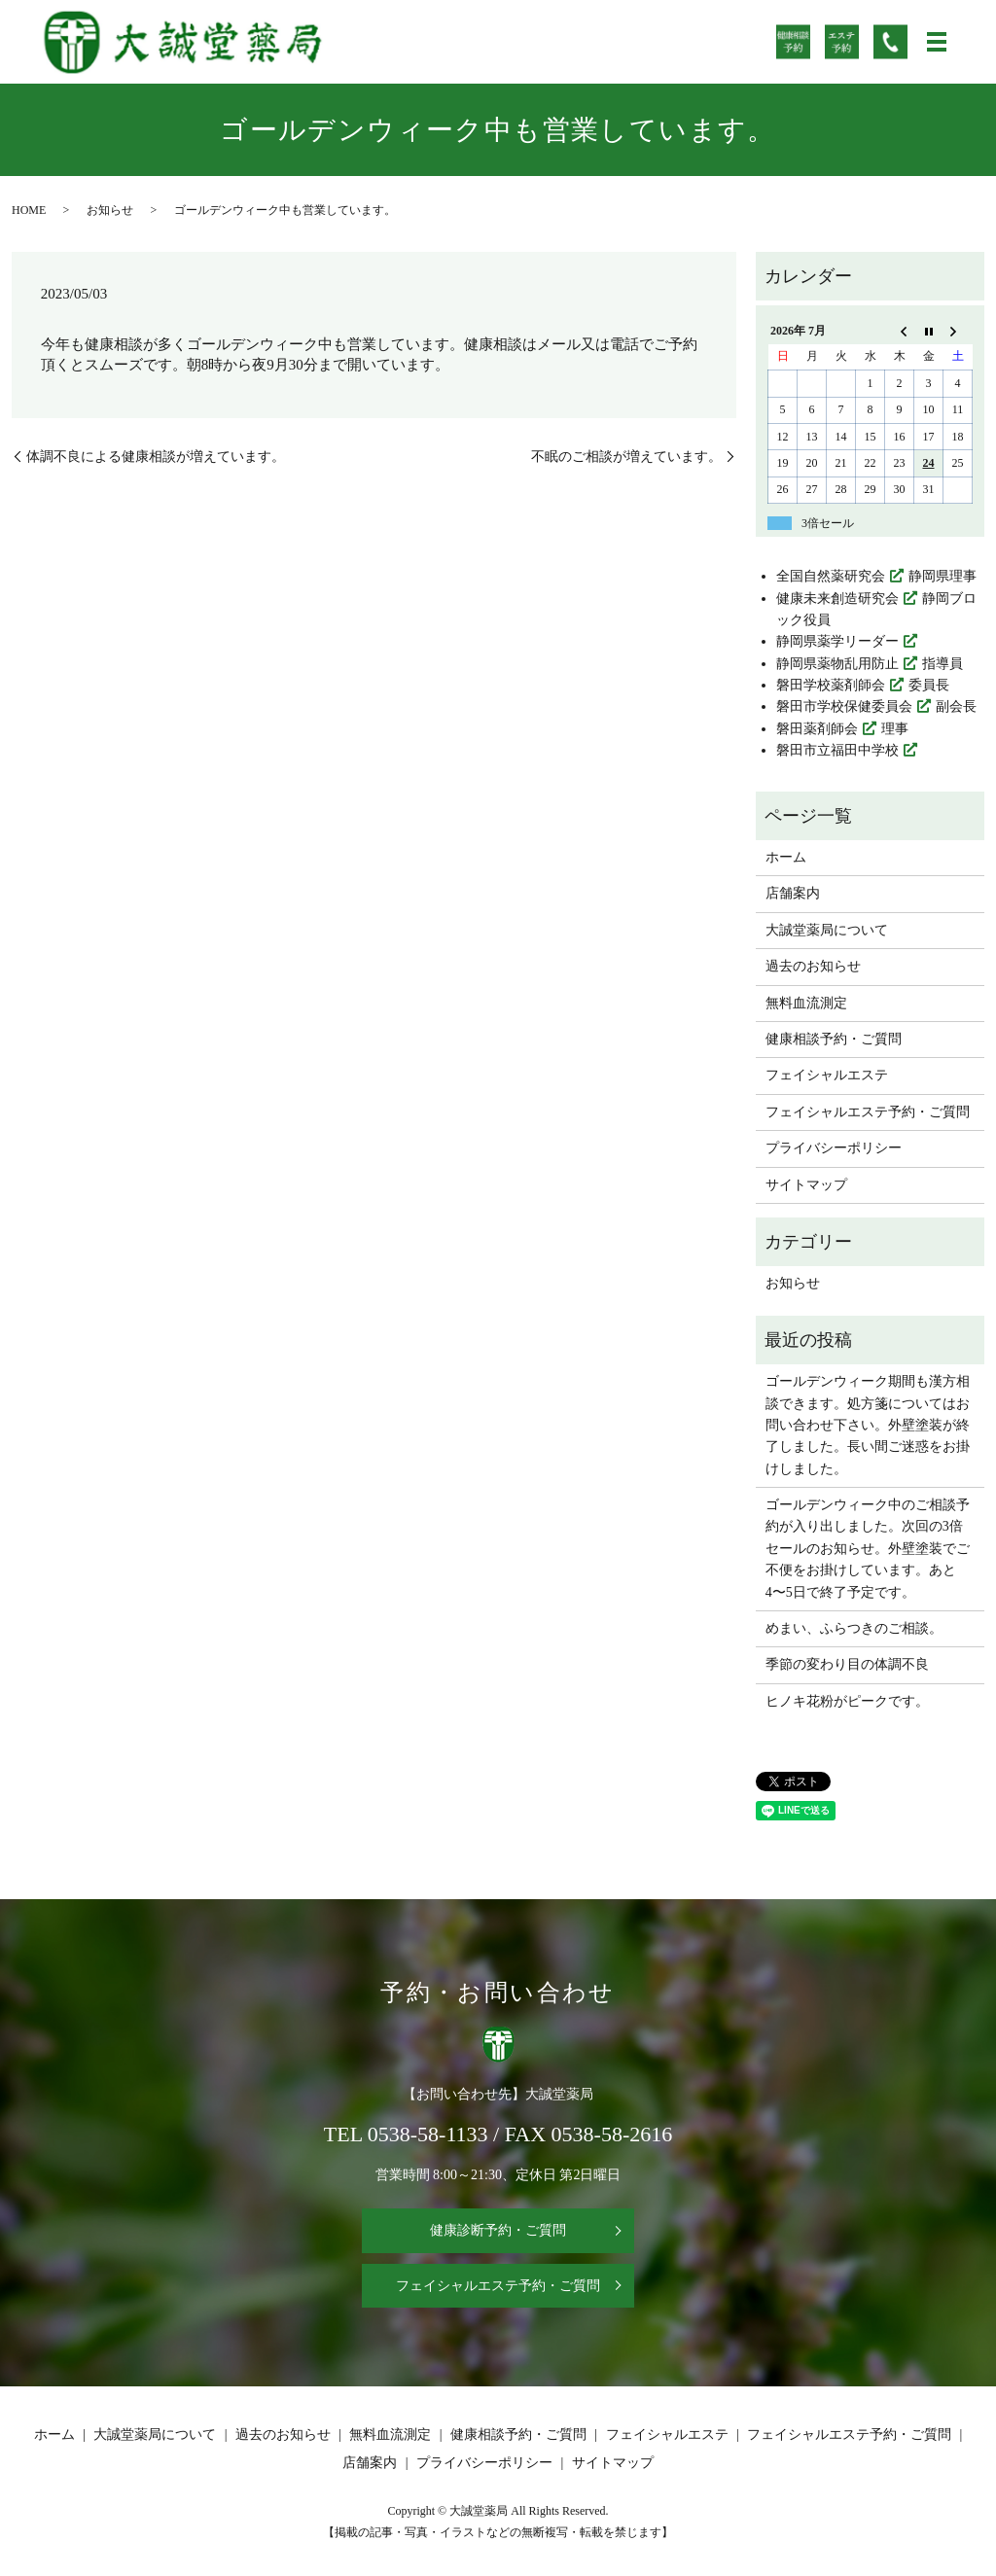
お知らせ (110, 210)
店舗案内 (792, 893)
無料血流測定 (806, 1003)
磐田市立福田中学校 (837, 750)
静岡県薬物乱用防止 (837, 663)
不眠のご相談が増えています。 (626, 456)
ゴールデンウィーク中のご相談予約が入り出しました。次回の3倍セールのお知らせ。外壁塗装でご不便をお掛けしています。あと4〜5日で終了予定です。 (867, 1549)
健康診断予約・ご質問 (498, 2230)
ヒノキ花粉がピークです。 (847, 1701)
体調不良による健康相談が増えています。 (155, 456)
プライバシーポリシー (833, 1148)
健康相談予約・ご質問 (833, 1039)
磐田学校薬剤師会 (830, 685)
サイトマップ (806, 1185)
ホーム (785, 857)
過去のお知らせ (813, 966)
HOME (29, 210)
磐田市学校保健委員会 (844, 706)
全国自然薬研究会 (830, 576)
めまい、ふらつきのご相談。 (854, 1628)
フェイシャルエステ (826, 1075)
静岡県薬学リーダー (837, 641)
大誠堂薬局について (826, 930)
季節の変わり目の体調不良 (847, 1664)
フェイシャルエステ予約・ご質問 (867, 1112)
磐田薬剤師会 (817, 729)
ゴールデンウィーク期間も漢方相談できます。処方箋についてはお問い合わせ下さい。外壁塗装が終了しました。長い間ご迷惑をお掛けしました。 (867, 1425)
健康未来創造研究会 (837, 598)
